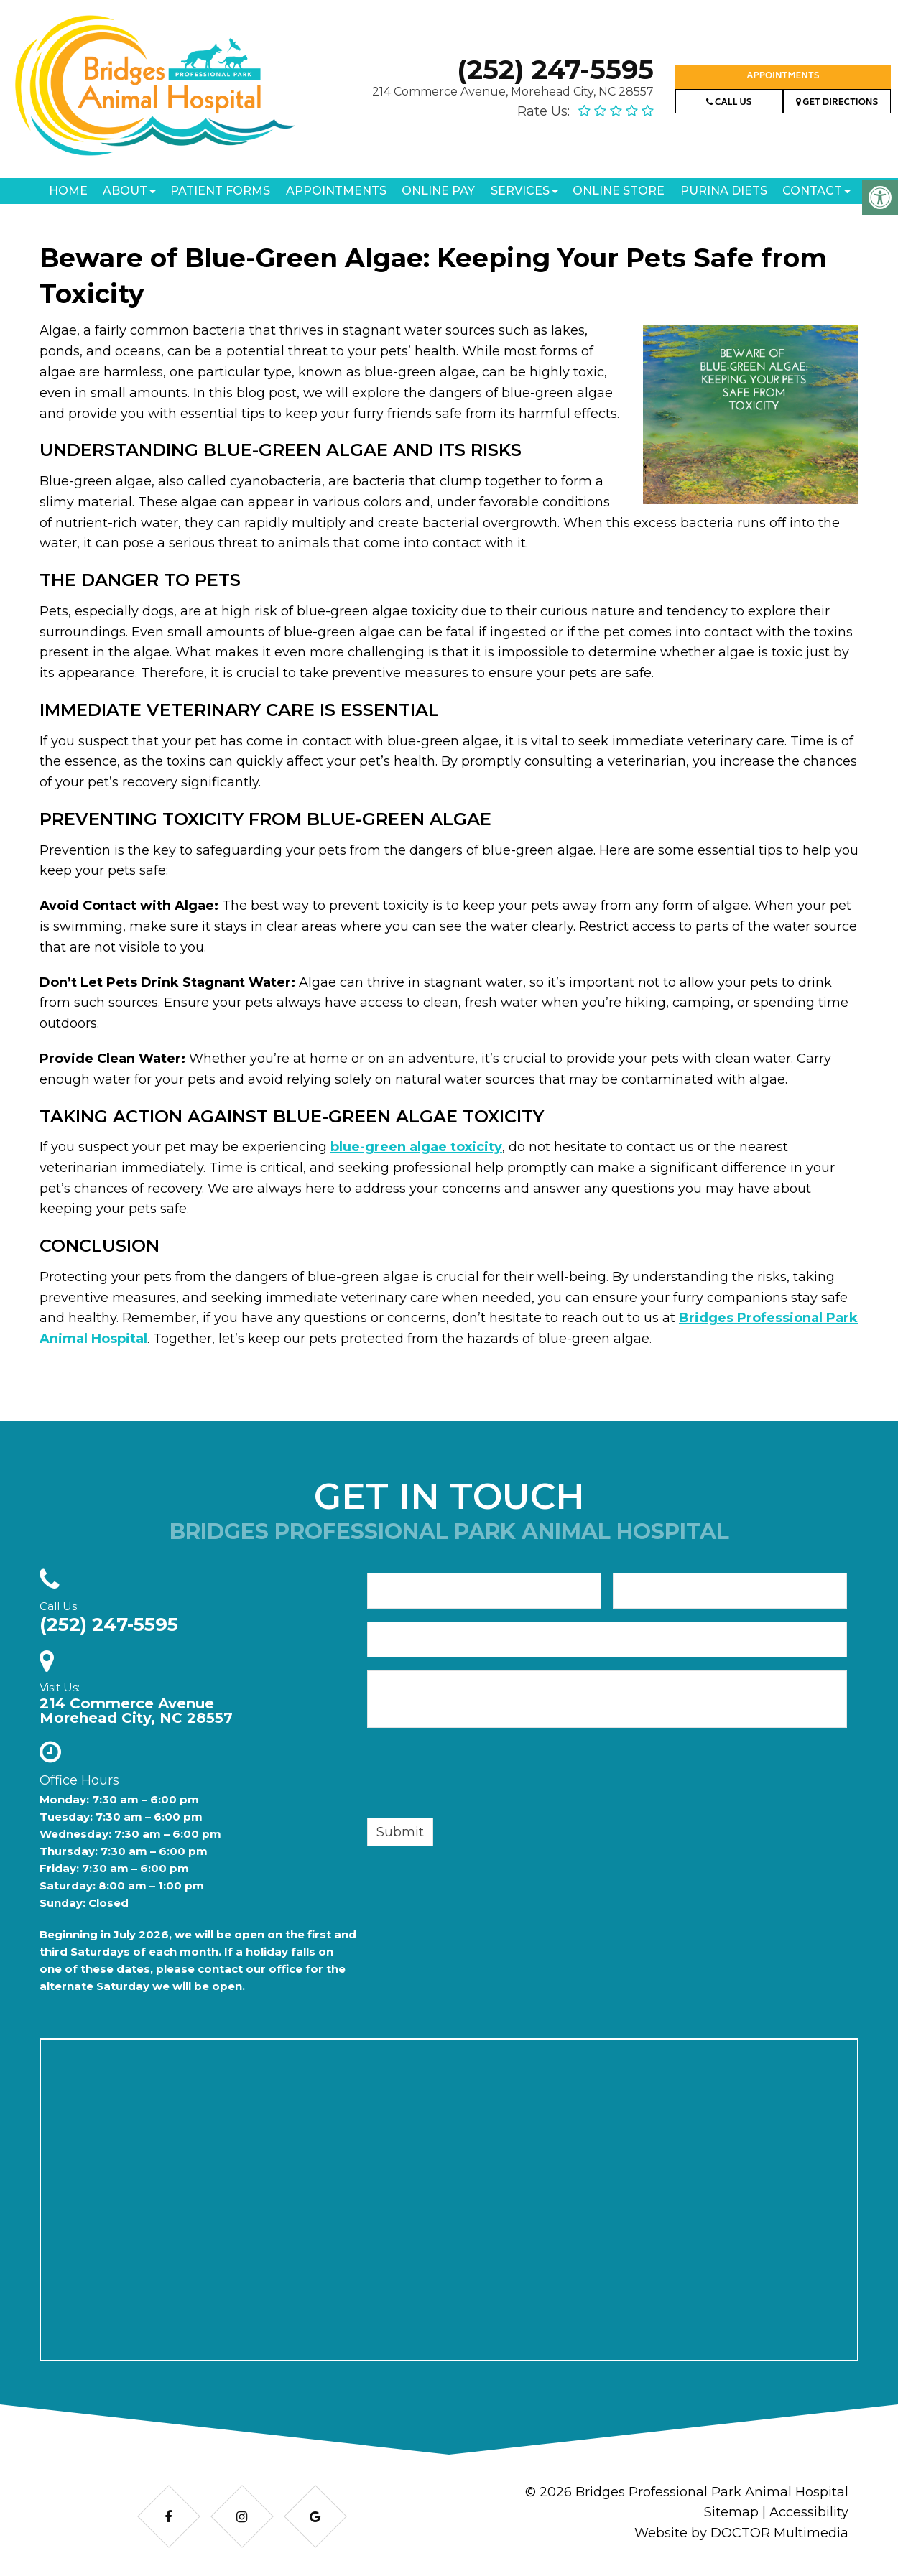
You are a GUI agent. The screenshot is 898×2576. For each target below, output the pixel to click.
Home (68, 190)
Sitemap (731, 2512)
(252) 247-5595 (555, 69)
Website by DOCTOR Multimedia (741, 2533)
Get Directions (837, 103)
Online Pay (438, 190)
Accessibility (808, 2512)
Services (520, 190)
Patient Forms (220, 190)
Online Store (619, 190)
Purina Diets (723, 190)
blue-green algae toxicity (416, 1147)
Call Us (728, 103)
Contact (812, 190)
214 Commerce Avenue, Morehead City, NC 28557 (513, 91)
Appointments (782, 76)
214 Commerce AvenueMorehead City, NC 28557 (136, 1710)
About (125, 190)
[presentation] (476, 1775)
